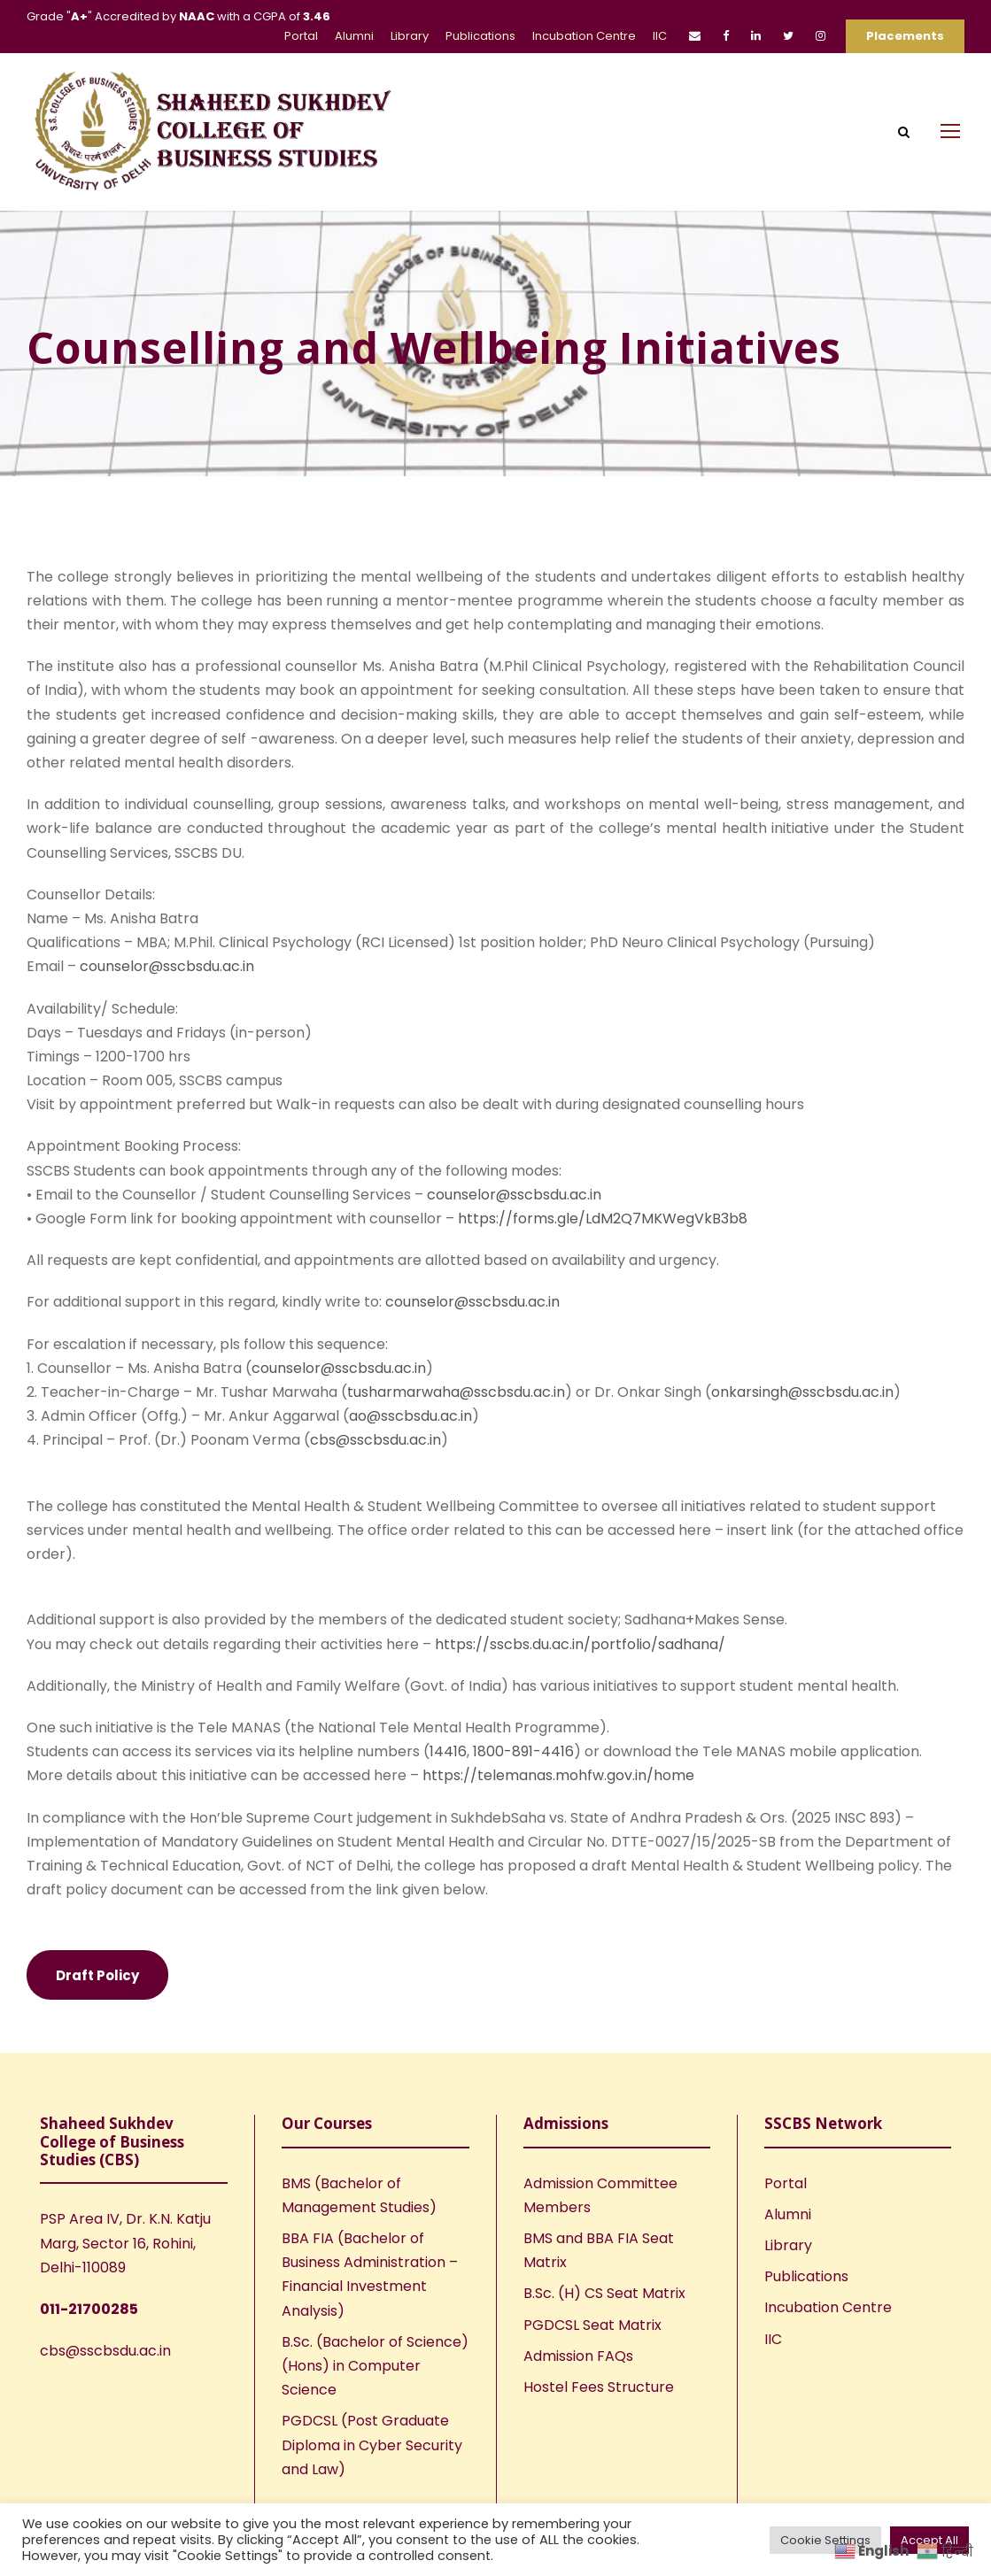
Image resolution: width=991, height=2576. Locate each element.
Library (410, 35)
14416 (448, 1776)
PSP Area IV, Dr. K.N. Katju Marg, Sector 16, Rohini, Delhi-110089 (125, 2267)
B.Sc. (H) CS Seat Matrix (604, 2318)
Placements (905, 35)
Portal (301, 35)
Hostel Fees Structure (598, 2412)
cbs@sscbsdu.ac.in (375, 1464)
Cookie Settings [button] (825, 2540)
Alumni (354, 35)
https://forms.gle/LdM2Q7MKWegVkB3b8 (602, 1243)
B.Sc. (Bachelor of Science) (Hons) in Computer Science (375, 2390)
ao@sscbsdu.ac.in (410, 1441)
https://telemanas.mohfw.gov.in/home (558, 1800)
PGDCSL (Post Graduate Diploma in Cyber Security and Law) (372, 2469)
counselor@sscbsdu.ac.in (167, 991)
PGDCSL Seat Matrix (592, 2350)
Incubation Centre (584, 35)
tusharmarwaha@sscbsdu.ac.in (456, 1417)
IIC (660, 35)
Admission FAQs (578, 2381)
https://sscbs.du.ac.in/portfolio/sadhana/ (580, 1669)
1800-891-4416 (523, 1776)
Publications (480, 35)
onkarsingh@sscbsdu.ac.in (802, 1417)
